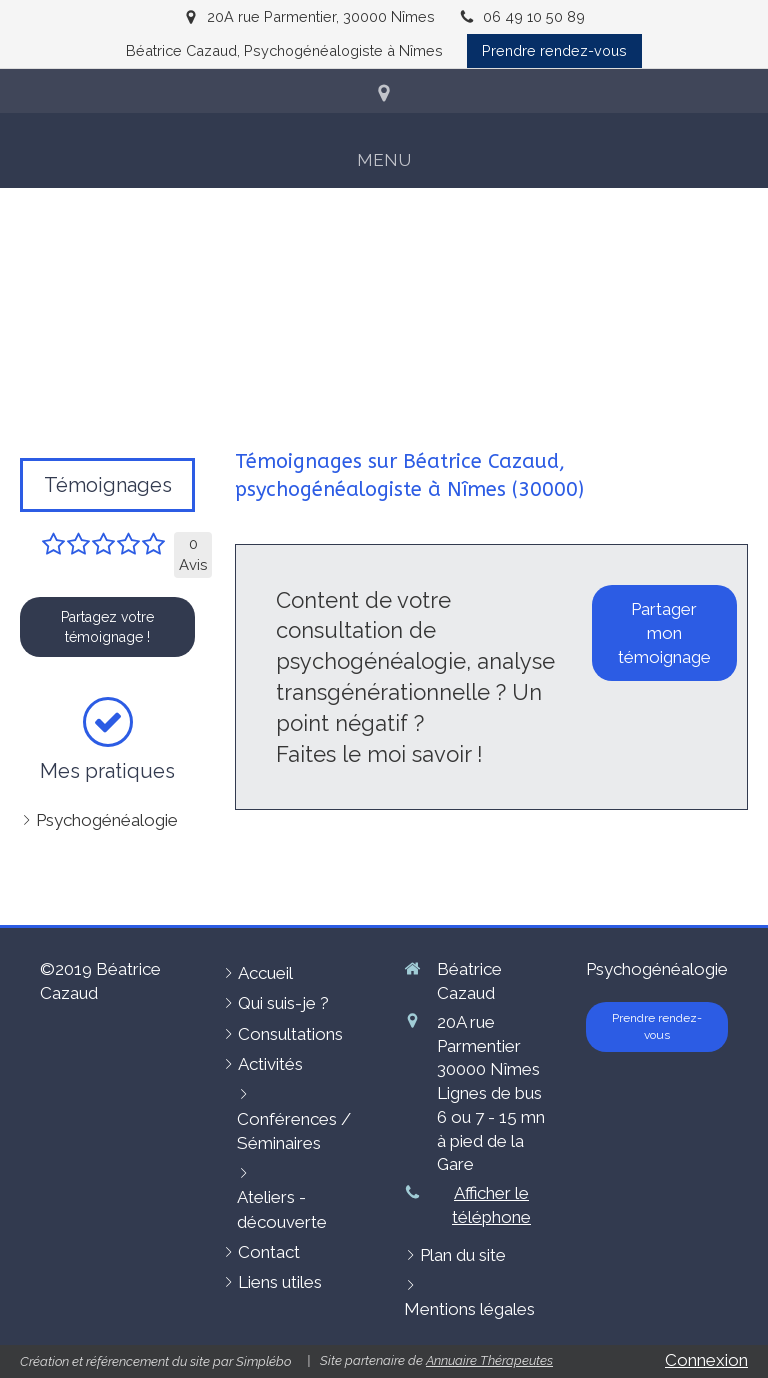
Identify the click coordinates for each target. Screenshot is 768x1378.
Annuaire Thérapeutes (489, 1360)
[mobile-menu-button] (384, 160)
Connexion (706, 1360)
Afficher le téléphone (491, 1205)
